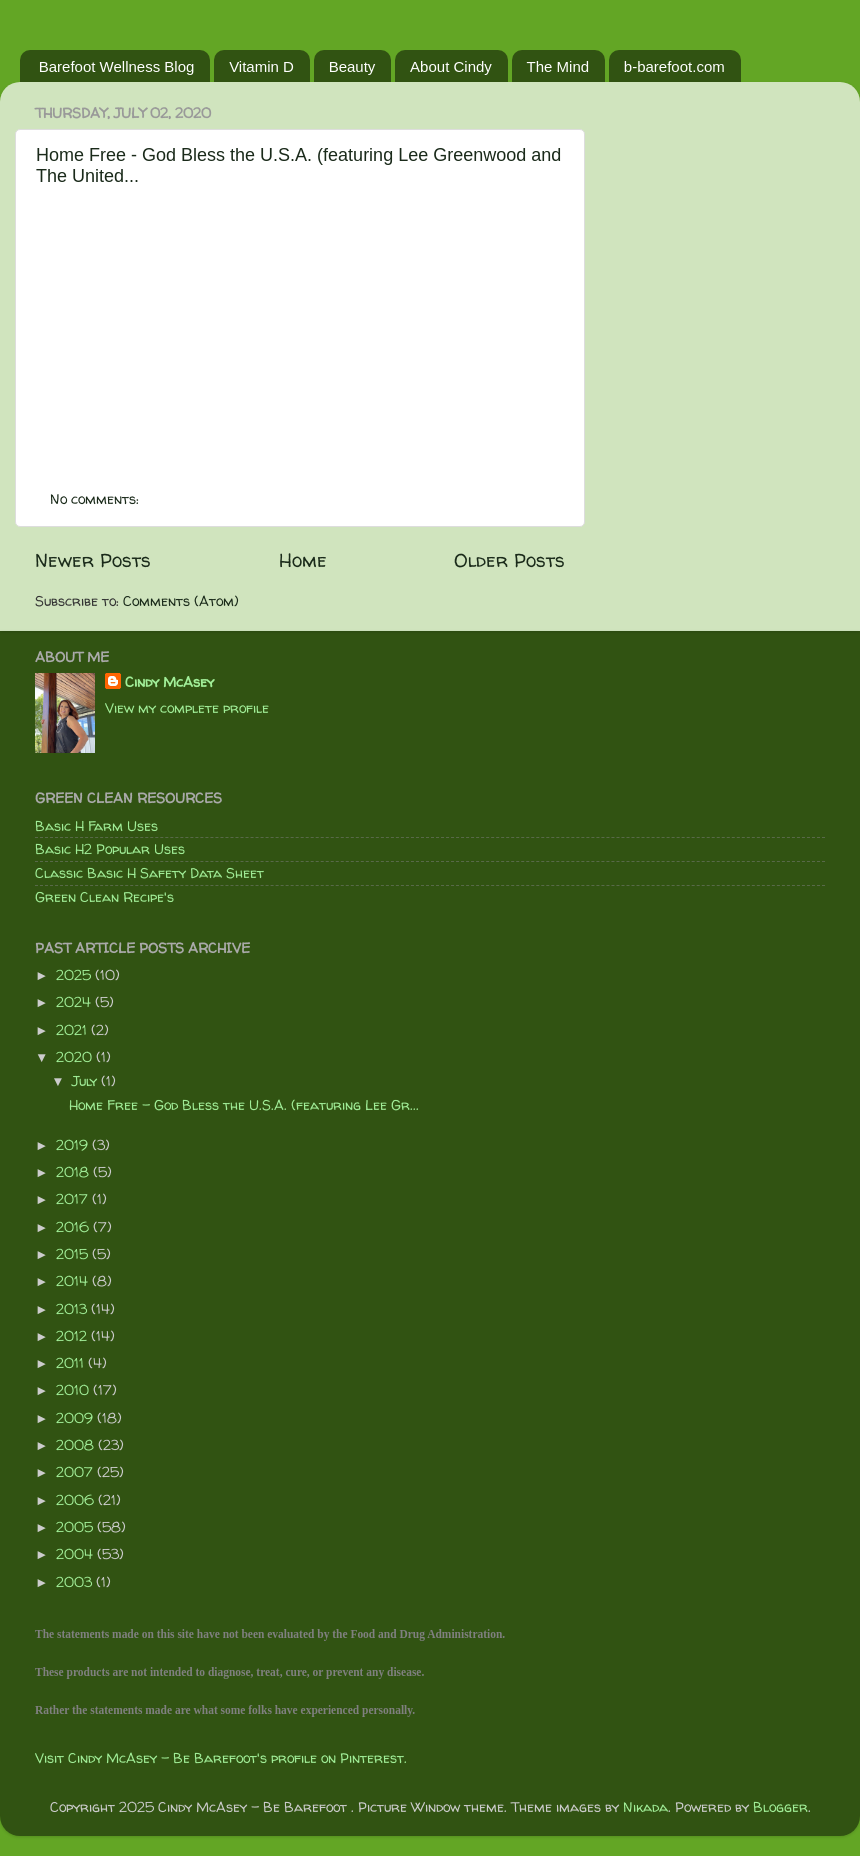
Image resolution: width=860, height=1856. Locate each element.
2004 (76, 1554)
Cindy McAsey (169, 682)
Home (303, 560)
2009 (76, 1418)
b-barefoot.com (674, 66)
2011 (72, 1363)
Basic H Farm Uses (96, 826)
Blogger (780, 1807)
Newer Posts (93, 560)
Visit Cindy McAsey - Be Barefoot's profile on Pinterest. (221, 1758)
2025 (75, 975)
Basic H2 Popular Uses (110, 849)
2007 (76, 1472)
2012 (73, 1336)
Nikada (645, 1807)
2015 (74, 1254)
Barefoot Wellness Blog (117, 66)
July (86, 1081)
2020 (76, 1057)
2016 (74, 1227)
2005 (76, 1527)
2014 (74, 1281)
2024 (75, 1002)
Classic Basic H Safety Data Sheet (149, 873)
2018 (74, 1172)
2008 (77, 1445)
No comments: (96, 499)
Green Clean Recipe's (104, 897)
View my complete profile (187, 708)
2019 (74, 1145)
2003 (76, 1582)
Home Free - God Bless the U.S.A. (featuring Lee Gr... (244, 1105)
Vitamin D (261, 66)
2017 (74, 1199)
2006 (77, 1500)
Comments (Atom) (181, 601)
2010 (74, 1390)
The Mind (558, 66)
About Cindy (451, 66)
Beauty (352, 66)
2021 (73, 1030)
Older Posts (509, 560)
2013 (73, 1309)
